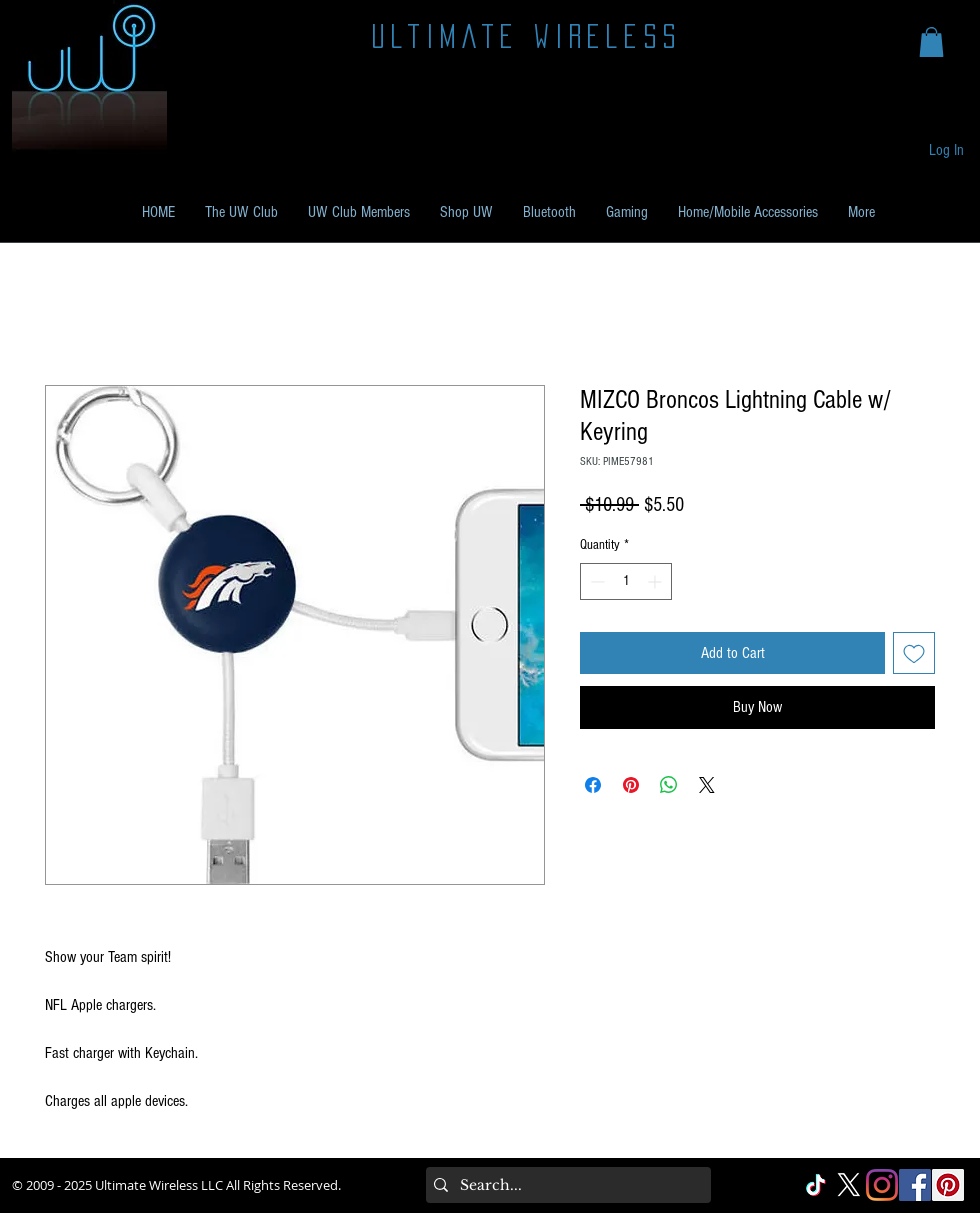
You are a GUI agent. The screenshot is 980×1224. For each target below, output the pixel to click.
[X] (849, 1185)
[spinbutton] (626, 581)
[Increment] (656, 581)
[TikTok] (816, 1185)
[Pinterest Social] (948, 1185)
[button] (931, 42)
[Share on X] (707, 785)
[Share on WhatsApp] (669, 785)
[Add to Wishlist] (914, 653)
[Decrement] (595, 581)
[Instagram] (882, 1185)
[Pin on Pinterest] (631, 785)
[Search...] (564, 1185)
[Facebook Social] (915, 1185)
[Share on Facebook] (593, 785)
